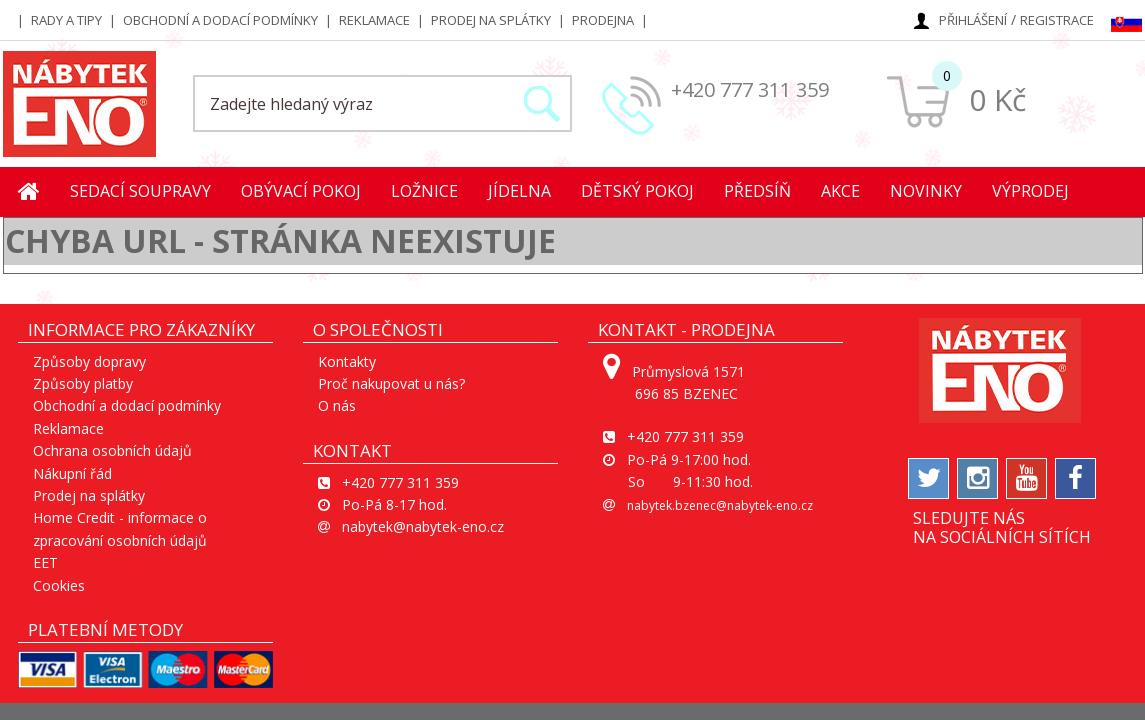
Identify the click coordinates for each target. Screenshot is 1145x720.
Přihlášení (973, 20)
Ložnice (424, 191)
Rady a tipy (66, 20)
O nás (337, 405)
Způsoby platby (83, 383)
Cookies (59, 585)
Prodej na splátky (491, 20)
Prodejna (603, 20)
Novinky (926, 191)
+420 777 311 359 (750, 89)
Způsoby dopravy (89, 361)
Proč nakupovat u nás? (391, 383)
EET (45, 562)
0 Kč (997, 99)
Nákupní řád (72, 473)
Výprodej (1030, 191)
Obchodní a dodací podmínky (220, 20)
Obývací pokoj (301, 191)
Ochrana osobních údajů (112, 450)
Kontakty (347, 361)
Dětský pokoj (637, 191)
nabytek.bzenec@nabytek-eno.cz (720, 505)
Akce (840, 191)
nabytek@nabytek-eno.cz (423, 526)
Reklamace (374, 20)
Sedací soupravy (140, 191)
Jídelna (519, 191)
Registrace (1057, 20)
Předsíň (757, 191)
